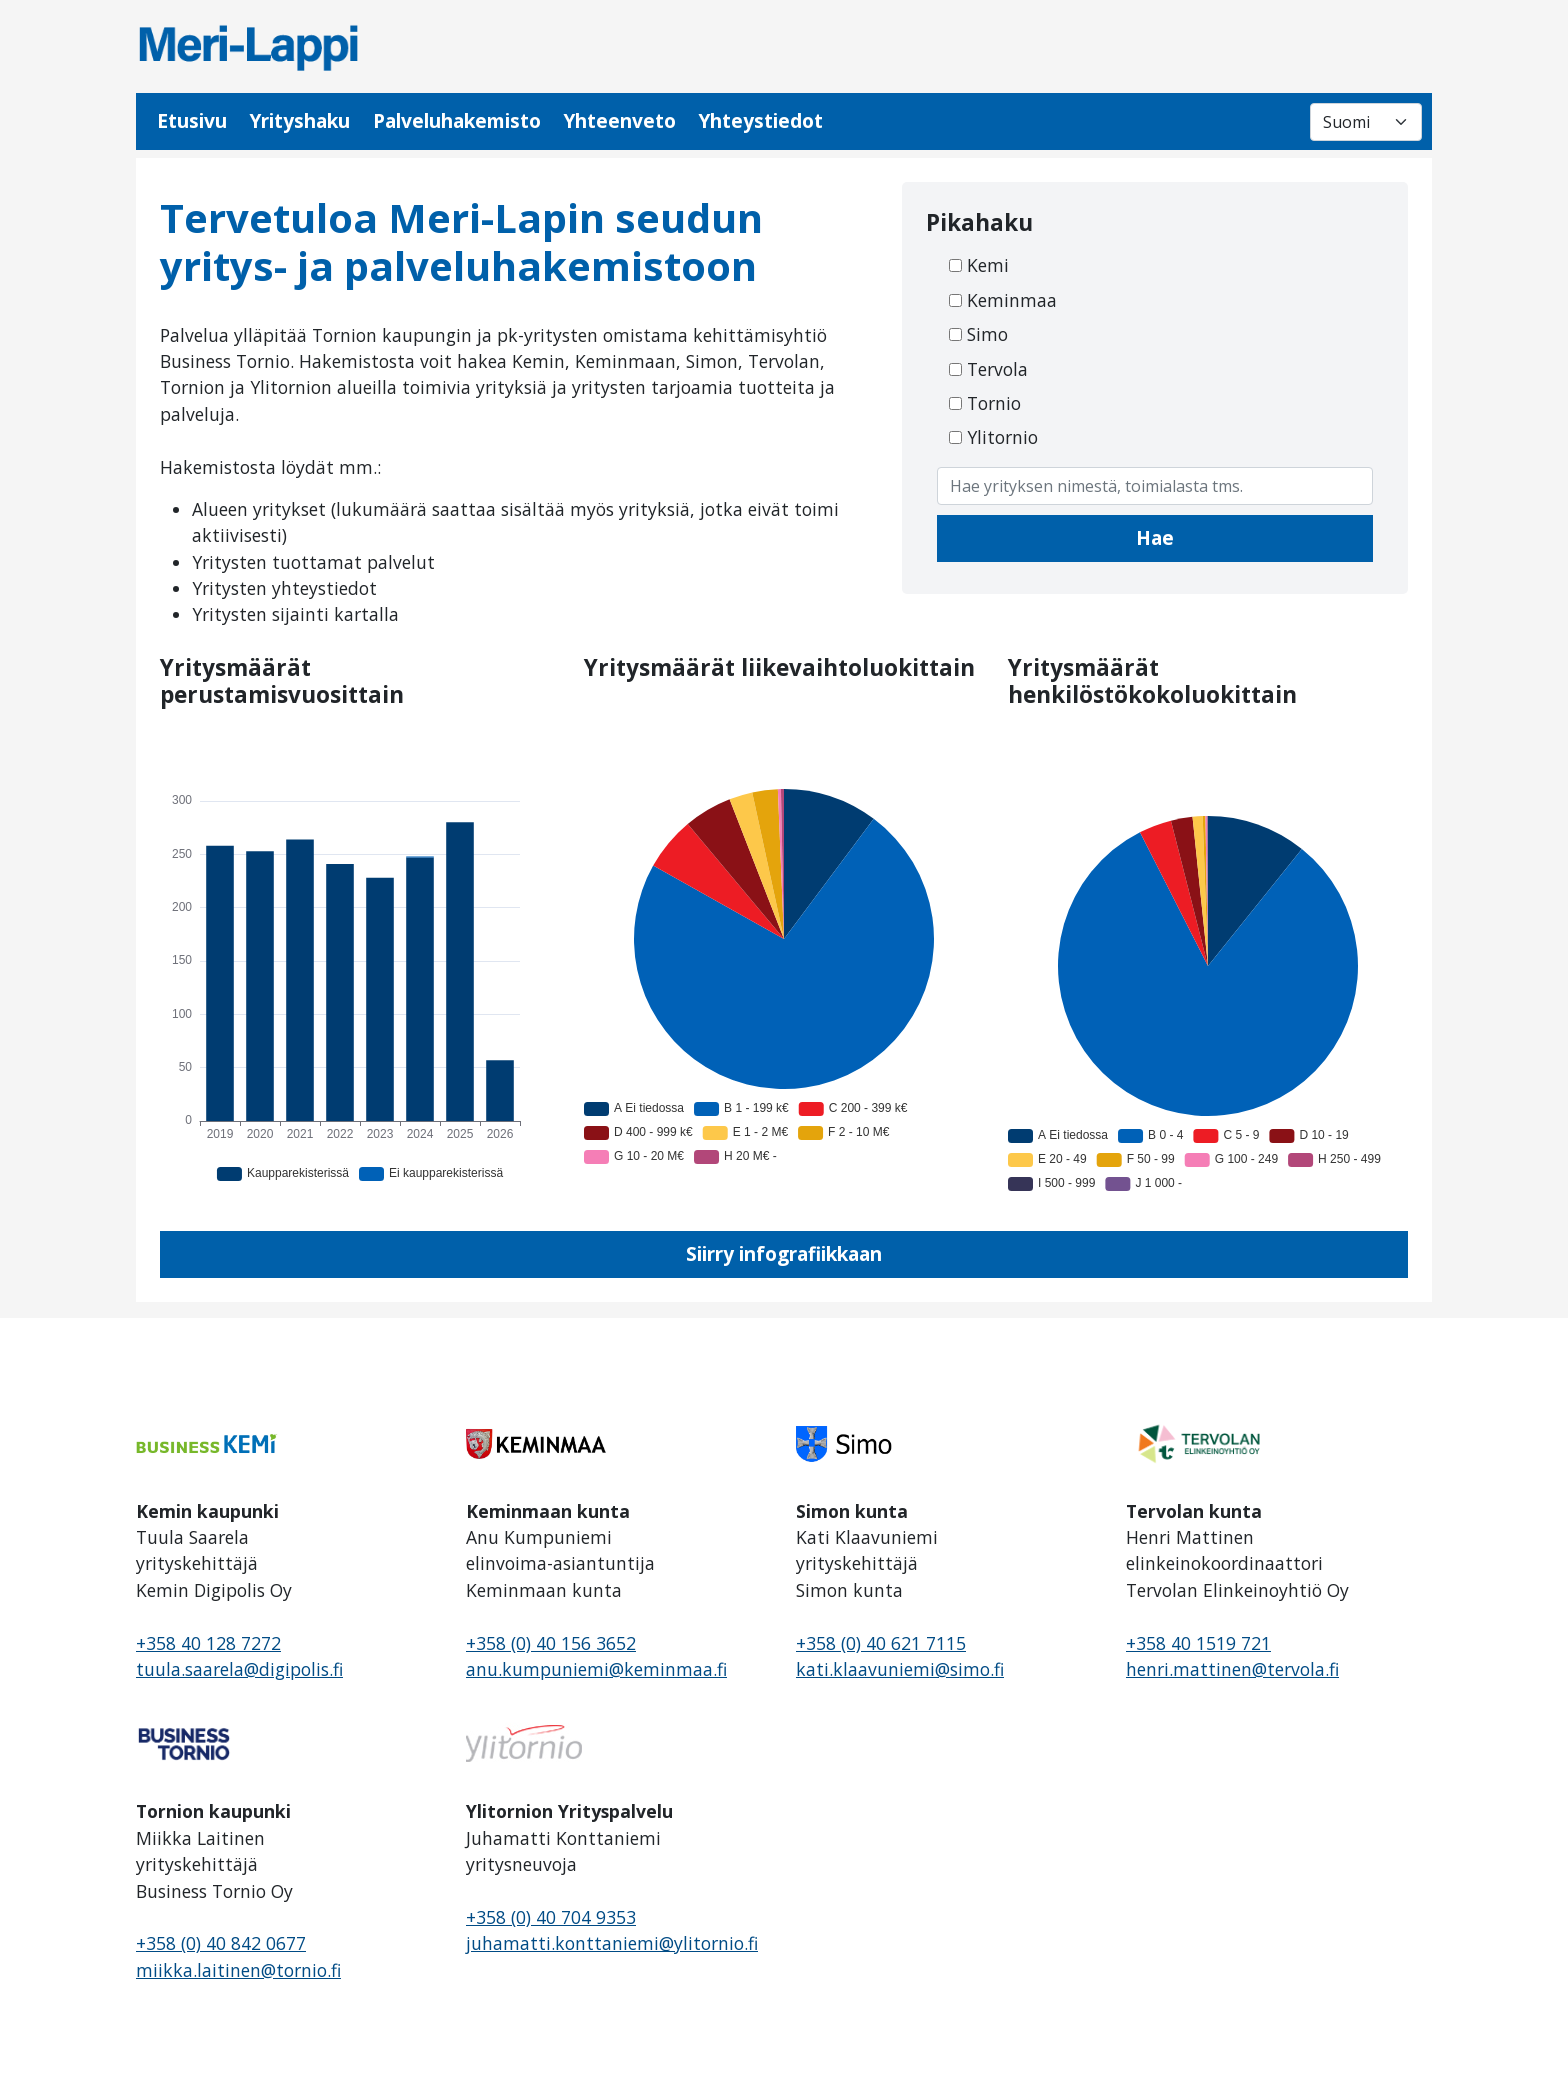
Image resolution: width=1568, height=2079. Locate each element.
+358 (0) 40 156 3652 (551, 1643)
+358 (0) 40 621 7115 (881, 1643)
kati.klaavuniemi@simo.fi (900, 1669)
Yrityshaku (299, 120)
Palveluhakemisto (457, 120)
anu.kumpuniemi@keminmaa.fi (596, 1669)
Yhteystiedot (760, 120)
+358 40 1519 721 (1198, 1643)
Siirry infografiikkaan (784, 1253)
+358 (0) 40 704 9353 (551, 1917)
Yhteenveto (619, 120)
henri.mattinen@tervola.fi (1232, 1669)
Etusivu (192, 120)
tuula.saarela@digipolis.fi (239, 1669)
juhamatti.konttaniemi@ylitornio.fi (612, 1943)
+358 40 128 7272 (208, 1643)
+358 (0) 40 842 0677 (221, 1943)
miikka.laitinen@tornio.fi (238, 1970)
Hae (1155, 537)
